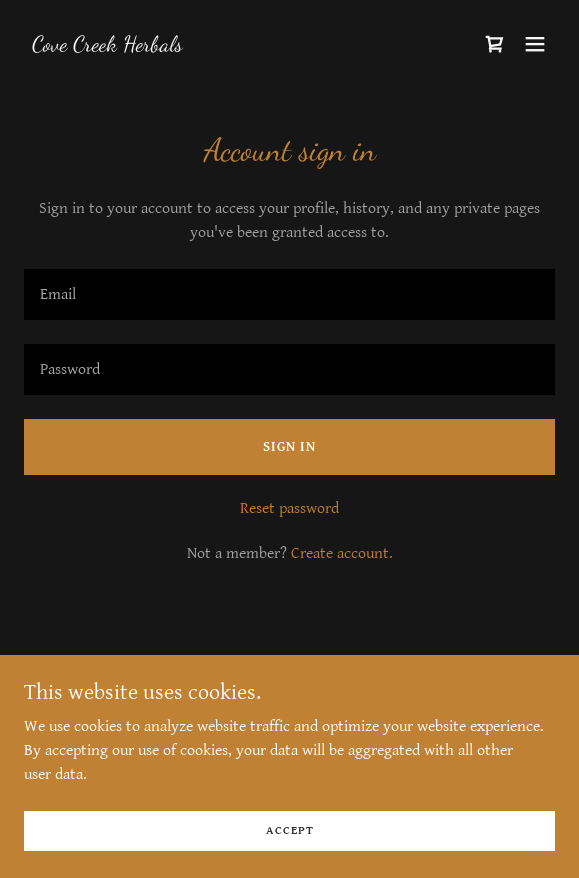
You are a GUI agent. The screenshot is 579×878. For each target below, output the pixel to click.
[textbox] (289, 294)
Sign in (289, 447)
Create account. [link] (342, 553)
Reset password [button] (289, 508)
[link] (107, 46)
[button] (535, 44)
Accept (290, 830)
